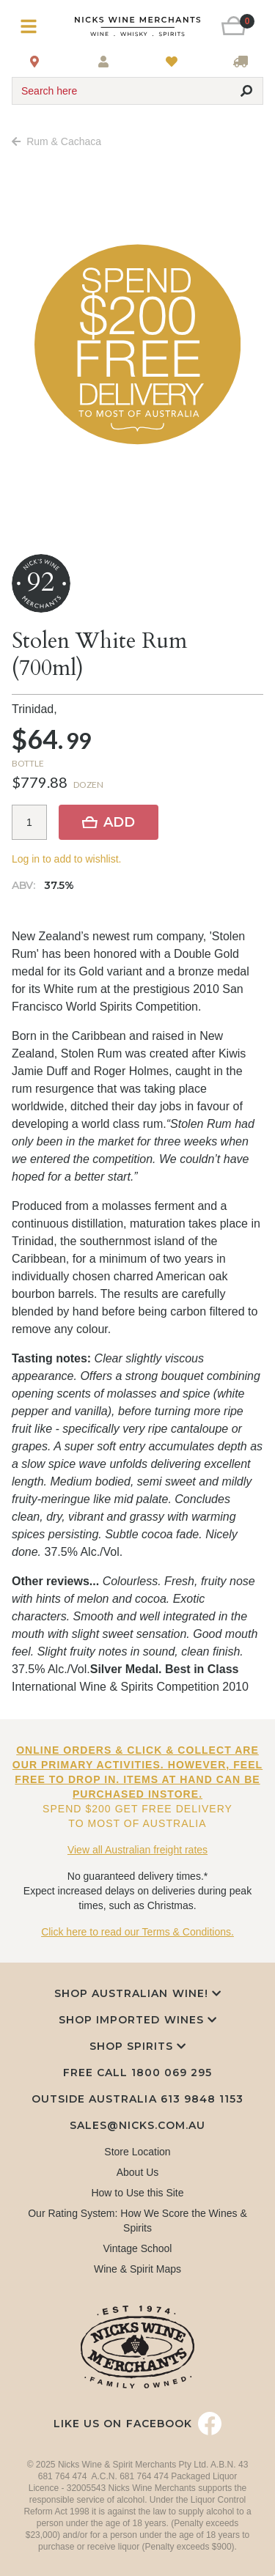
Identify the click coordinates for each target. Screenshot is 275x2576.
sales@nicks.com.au (138, 2125)
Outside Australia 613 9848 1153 (137, 2099)
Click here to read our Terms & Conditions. (137, 1932)
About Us (138, 2172)
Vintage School (137, 2248)
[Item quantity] (29, 822)
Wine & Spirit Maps (137, 2269)
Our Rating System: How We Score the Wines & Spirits (137, 2220)
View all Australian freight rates (137, 1850)
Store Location (137, 2152)
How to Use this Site (137, 2193)
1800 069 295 (171, 2072)
